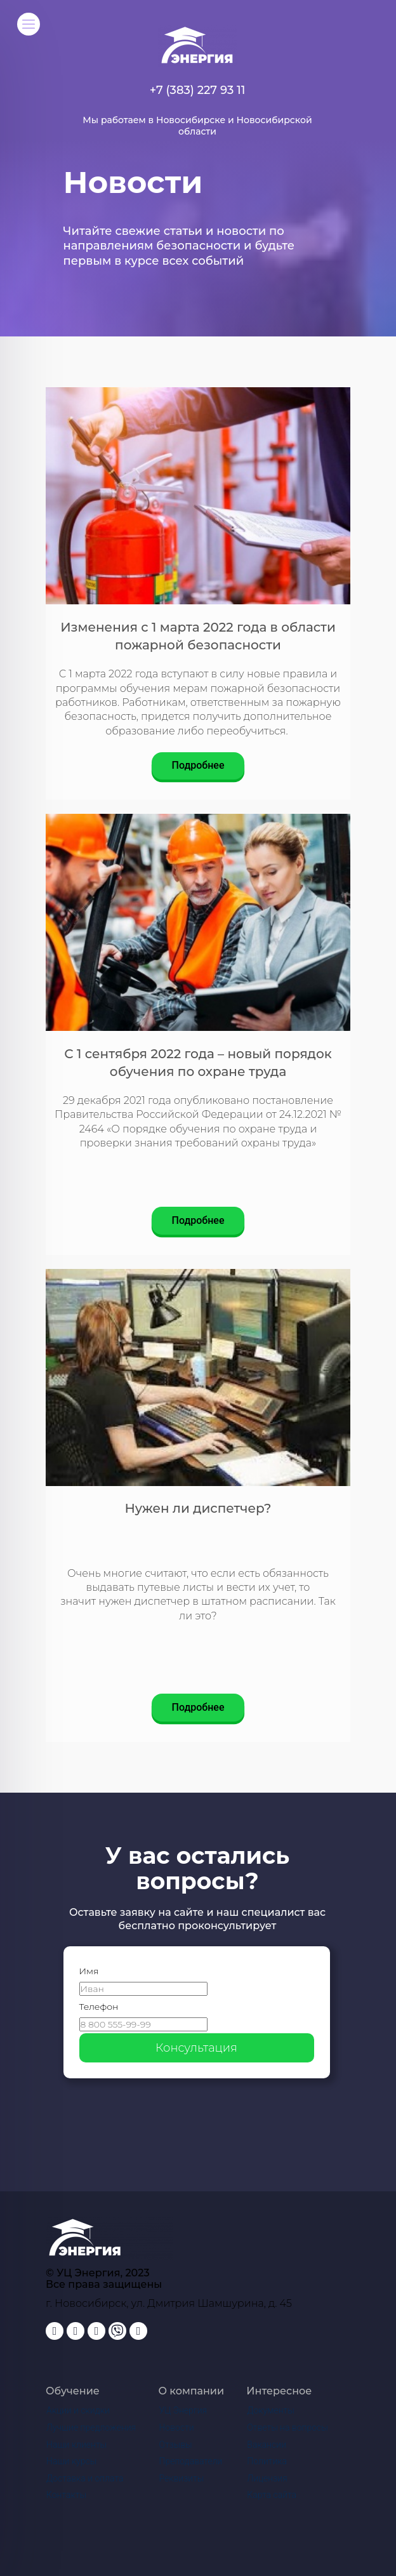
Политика (267, 2461)
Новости (176, 2427)
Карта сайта (271, 2495)
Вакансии (266, 2445)
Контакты (66, 2495)
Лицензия (267, 2478)
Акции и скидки (78, 2410)
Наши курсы (71, 2461)
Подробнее (198, 765)
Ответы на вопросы (287, 2427)
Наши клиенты (76, 2445)
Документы (270, 2410)
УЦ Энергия (183, 2410)
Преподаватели (191, 2461)
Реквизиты (181, 2478)
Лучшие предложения (91, 2427)
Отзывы (175, 2445)
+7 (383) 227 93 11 (198, 90)
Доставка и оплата (85, 2478)
